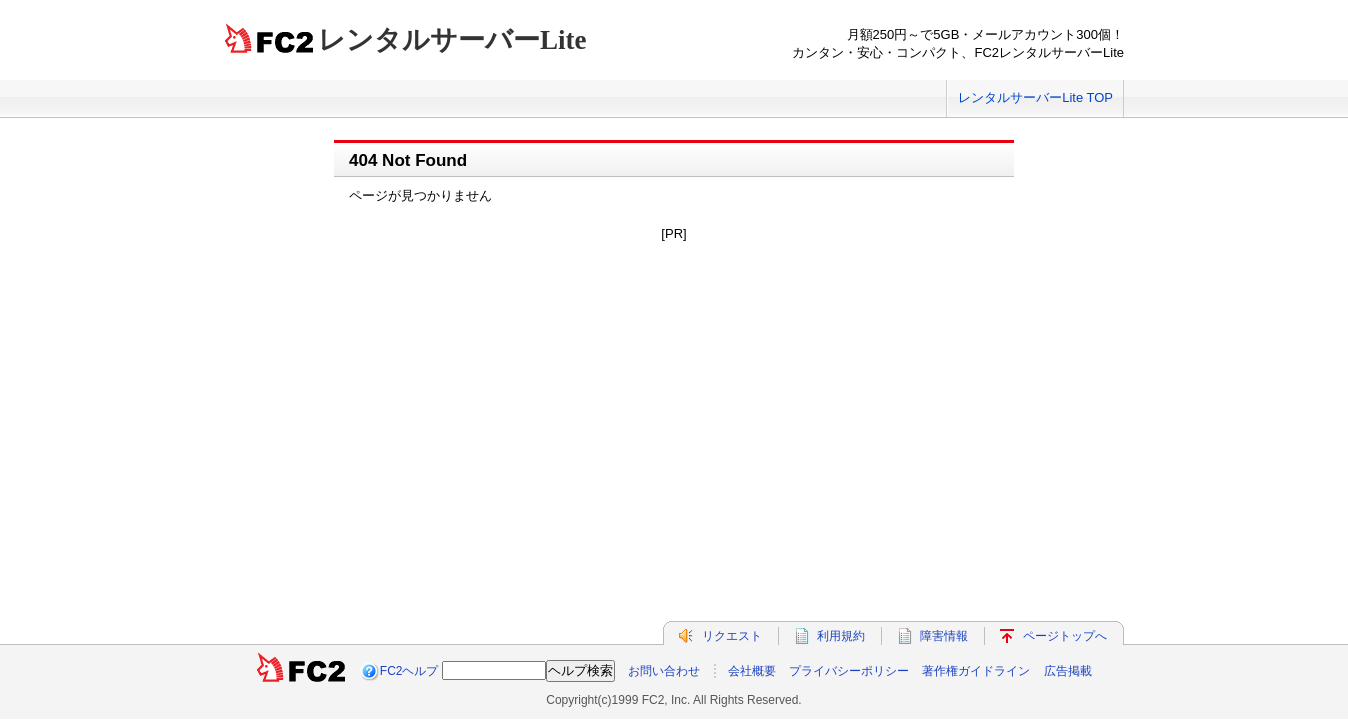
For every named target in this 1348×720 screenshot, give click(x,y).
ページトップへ (1065, 563)
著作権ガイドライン (976, 598)
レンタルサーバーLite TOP (1035, 97)
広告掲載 (1068, 598)
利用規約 (841, 563)
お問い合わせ (664, 598)
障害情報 (944, 563)
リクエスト (732, 563)
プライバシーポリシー (849, 598)
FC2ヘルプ (409, 598)
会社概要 (752, 598)
